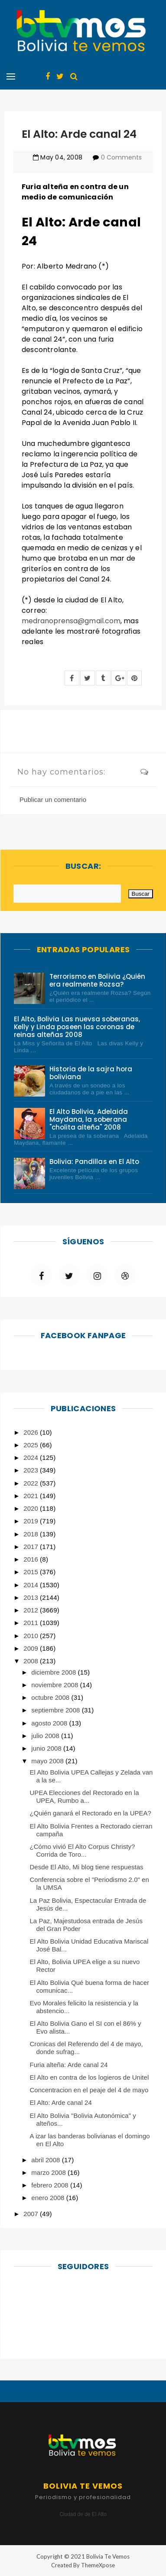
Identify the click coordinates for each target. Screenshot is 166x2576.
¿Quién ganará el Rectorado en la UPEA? (90, 1813)
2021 (31, 1495)
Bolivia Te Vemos (108, 2556)
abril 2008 (46, 2160)
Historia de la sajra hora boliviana (90, 1072)
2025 (31, 1445)
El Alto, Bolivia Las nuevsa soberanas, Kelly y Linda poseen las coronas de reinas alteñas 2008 (77, 1026)
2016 (31, 1559)
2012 (31, 1610)
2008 (31, 1661)
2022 (31, 1483)
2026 (31, 1432)
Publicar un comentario (53, 799)
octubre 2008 (51, 1697)
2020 (31, 1508)
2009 (31, 1648)
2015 (31, 1572)
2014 (31, 1585)
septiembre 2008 (56, 1710)
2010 (31, 1635)
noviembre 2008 (55, 1685)
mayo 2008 (48, 1761)
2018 (31, 1534)
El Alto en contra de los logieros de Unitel (89, 2077)
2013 (31, 1597)
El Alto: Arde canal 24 (61, 2102)
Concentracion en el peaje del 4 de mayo (89, 2090)
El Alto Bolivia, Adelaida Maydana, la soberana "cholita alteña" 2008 (88, 1119)
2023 (31, 1470)
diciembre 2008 (54, 1672)
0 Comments (121, 157)
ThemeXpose (98, 2565)
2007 (31, 2213)
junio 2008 (47, 1748)
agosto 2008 (50, 1723)
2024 (31, 1457)
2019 (31, 1521)
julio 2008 (46, 1735)
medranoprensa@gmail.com (71, 621)
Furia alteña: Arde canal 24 (69, 2064)
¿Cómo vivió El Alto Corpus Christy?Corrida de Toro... (82, 1850)
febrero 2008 (50, 2185)
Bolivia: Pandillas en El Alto (94, 1161)
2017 (31, 1546)
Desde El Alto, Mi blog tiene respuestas (86, 1867)
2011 (31, 1622)
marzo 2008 (49, 2172)
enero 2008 (48, 2197)
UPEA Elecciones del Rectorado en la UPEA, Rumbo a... (84, 1796)
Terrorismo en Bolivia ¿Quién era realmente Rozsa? (97, 980)
